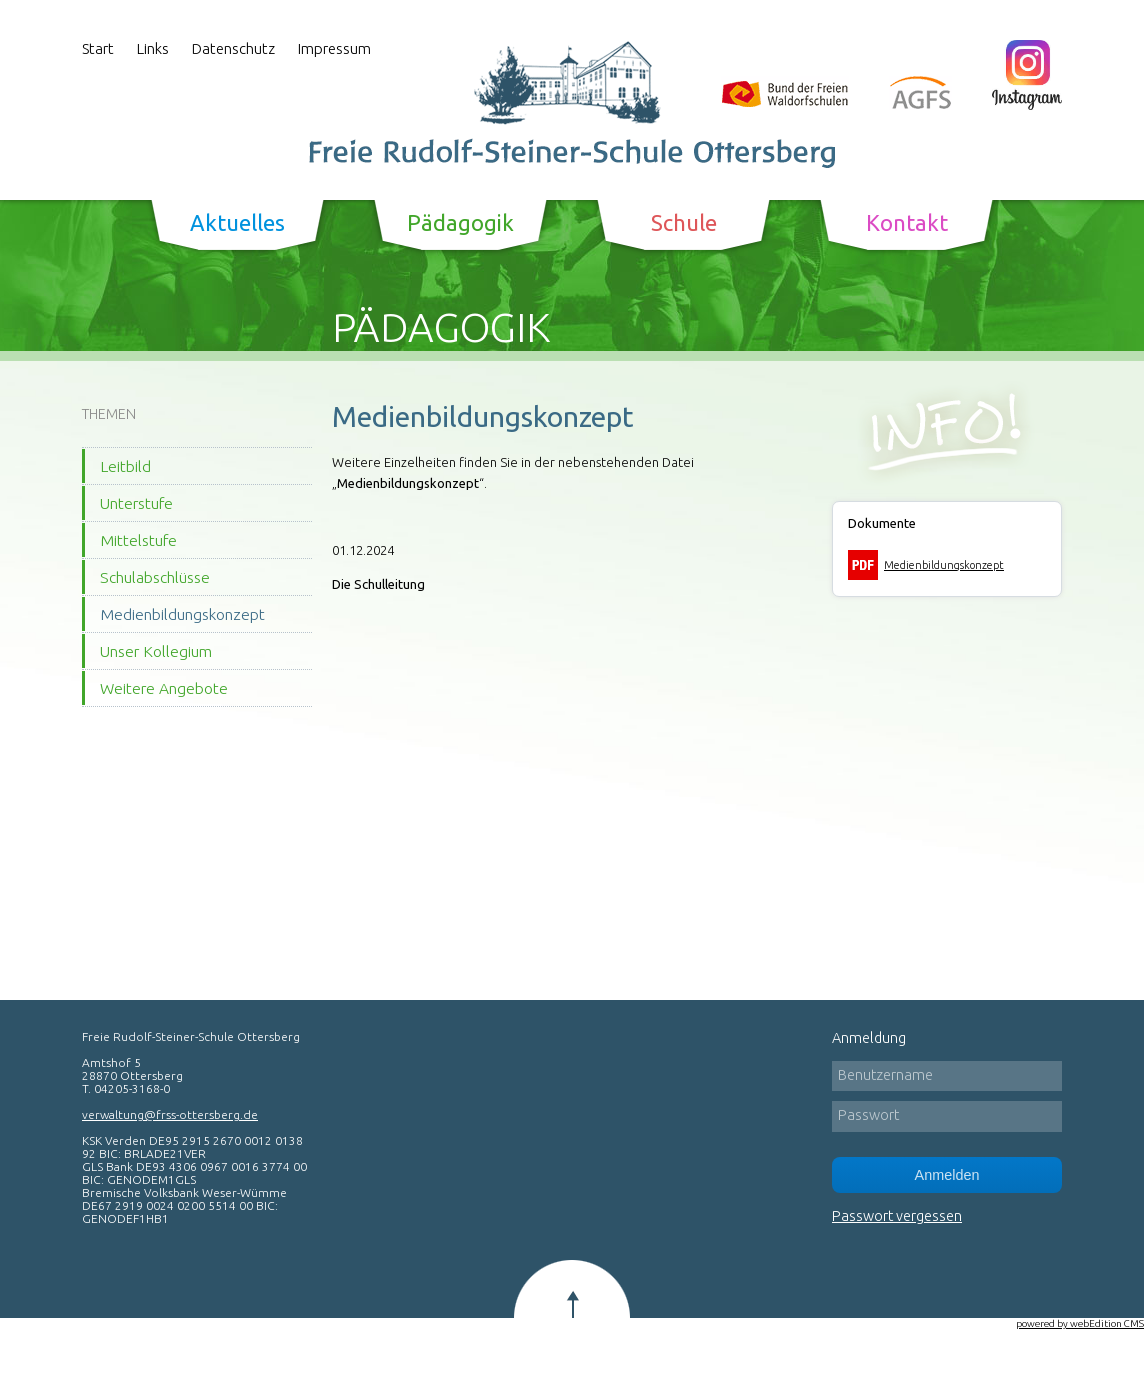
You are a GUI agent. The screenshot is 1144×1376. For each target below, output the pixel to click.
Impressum (334, 48)
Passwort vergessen (897, 1216)
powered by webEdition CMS (1080, 1323)
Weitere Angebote (164, 688)
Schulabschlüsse (155, 577)
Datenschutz (233, 48)
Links (153, 48)
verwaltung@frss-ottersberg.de (170, 1114)
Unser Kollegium (156, 651)
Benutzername (885, 1075)
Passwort (868, 1115)
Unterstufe (136, 503)
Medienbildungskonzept (182, 614)
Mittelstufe (138, 540)
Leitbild (125, 466)
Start (98, 48)
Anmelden (947, 1175)
